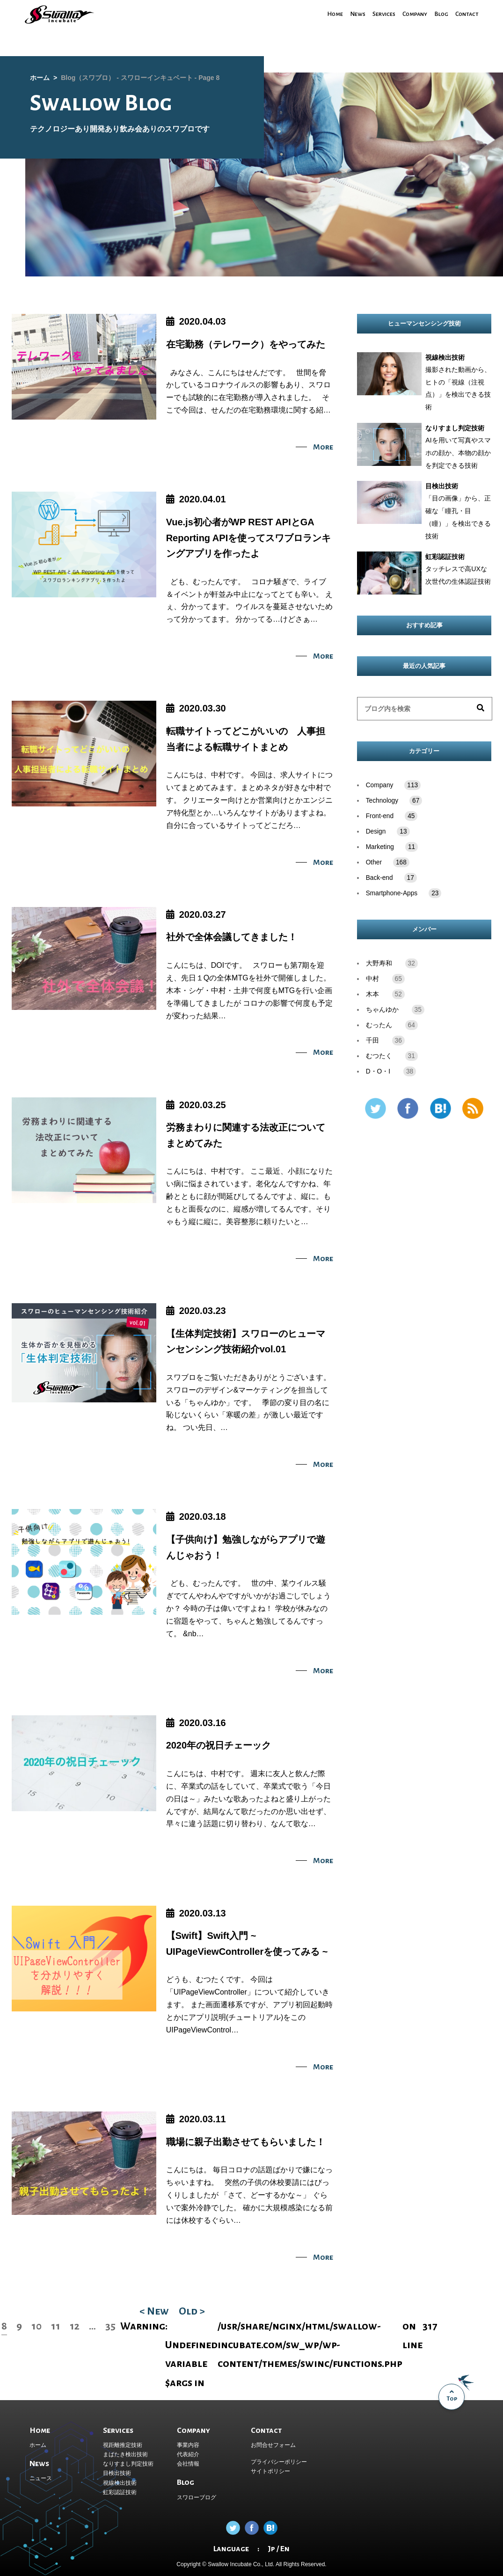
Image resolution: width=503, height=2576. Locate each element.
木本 (372, 994)
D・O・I (378, 1071)
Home (322, 13)
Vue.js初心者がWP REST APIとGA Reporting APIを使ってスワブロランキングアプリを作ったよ (248, 538)
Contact (465, 13)
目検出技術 (117, 2473)
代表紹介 (188, 2454)
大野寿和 (379, 963)
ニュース (40, 2478)
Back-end (391, 877)
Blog (437, 13)
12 (75, 2326)
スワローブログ (196, 2497)
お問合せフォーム (273, 2445)
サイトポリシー (270, 2471)
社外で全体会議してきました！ (231, 937)
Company (409, 13)
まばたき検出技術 (125, 2454)
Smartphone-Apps (404, 893)
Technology (394, 800)
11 (55, 2326)
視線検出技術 (120, 2483)
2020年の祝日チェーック (218, 1745)
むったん (379, 1025)
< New (154, 2311)
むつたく (379, 1055)
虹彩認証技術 (120, 2492)
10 (36, 2326)
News (346, 13)
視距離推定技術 (122, 2445)
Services (375, 13)
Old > (192, 2311)
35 (110, 2326)
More (323, 447)
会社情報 (188, 2463)
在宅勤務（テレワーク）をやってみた (245, 344)
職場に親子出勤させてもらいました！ (245, 2142)
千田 (372, 1040)
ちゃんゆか (382, 1009)
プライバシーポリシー (279, 2462)
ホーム (37, 2445)
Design (388, 831)
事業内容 (188, 2445)
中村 (372, 978)
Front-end (392, 816)
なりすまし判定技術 (128, 2463)
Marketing (392, 846)
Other (387, 862)
